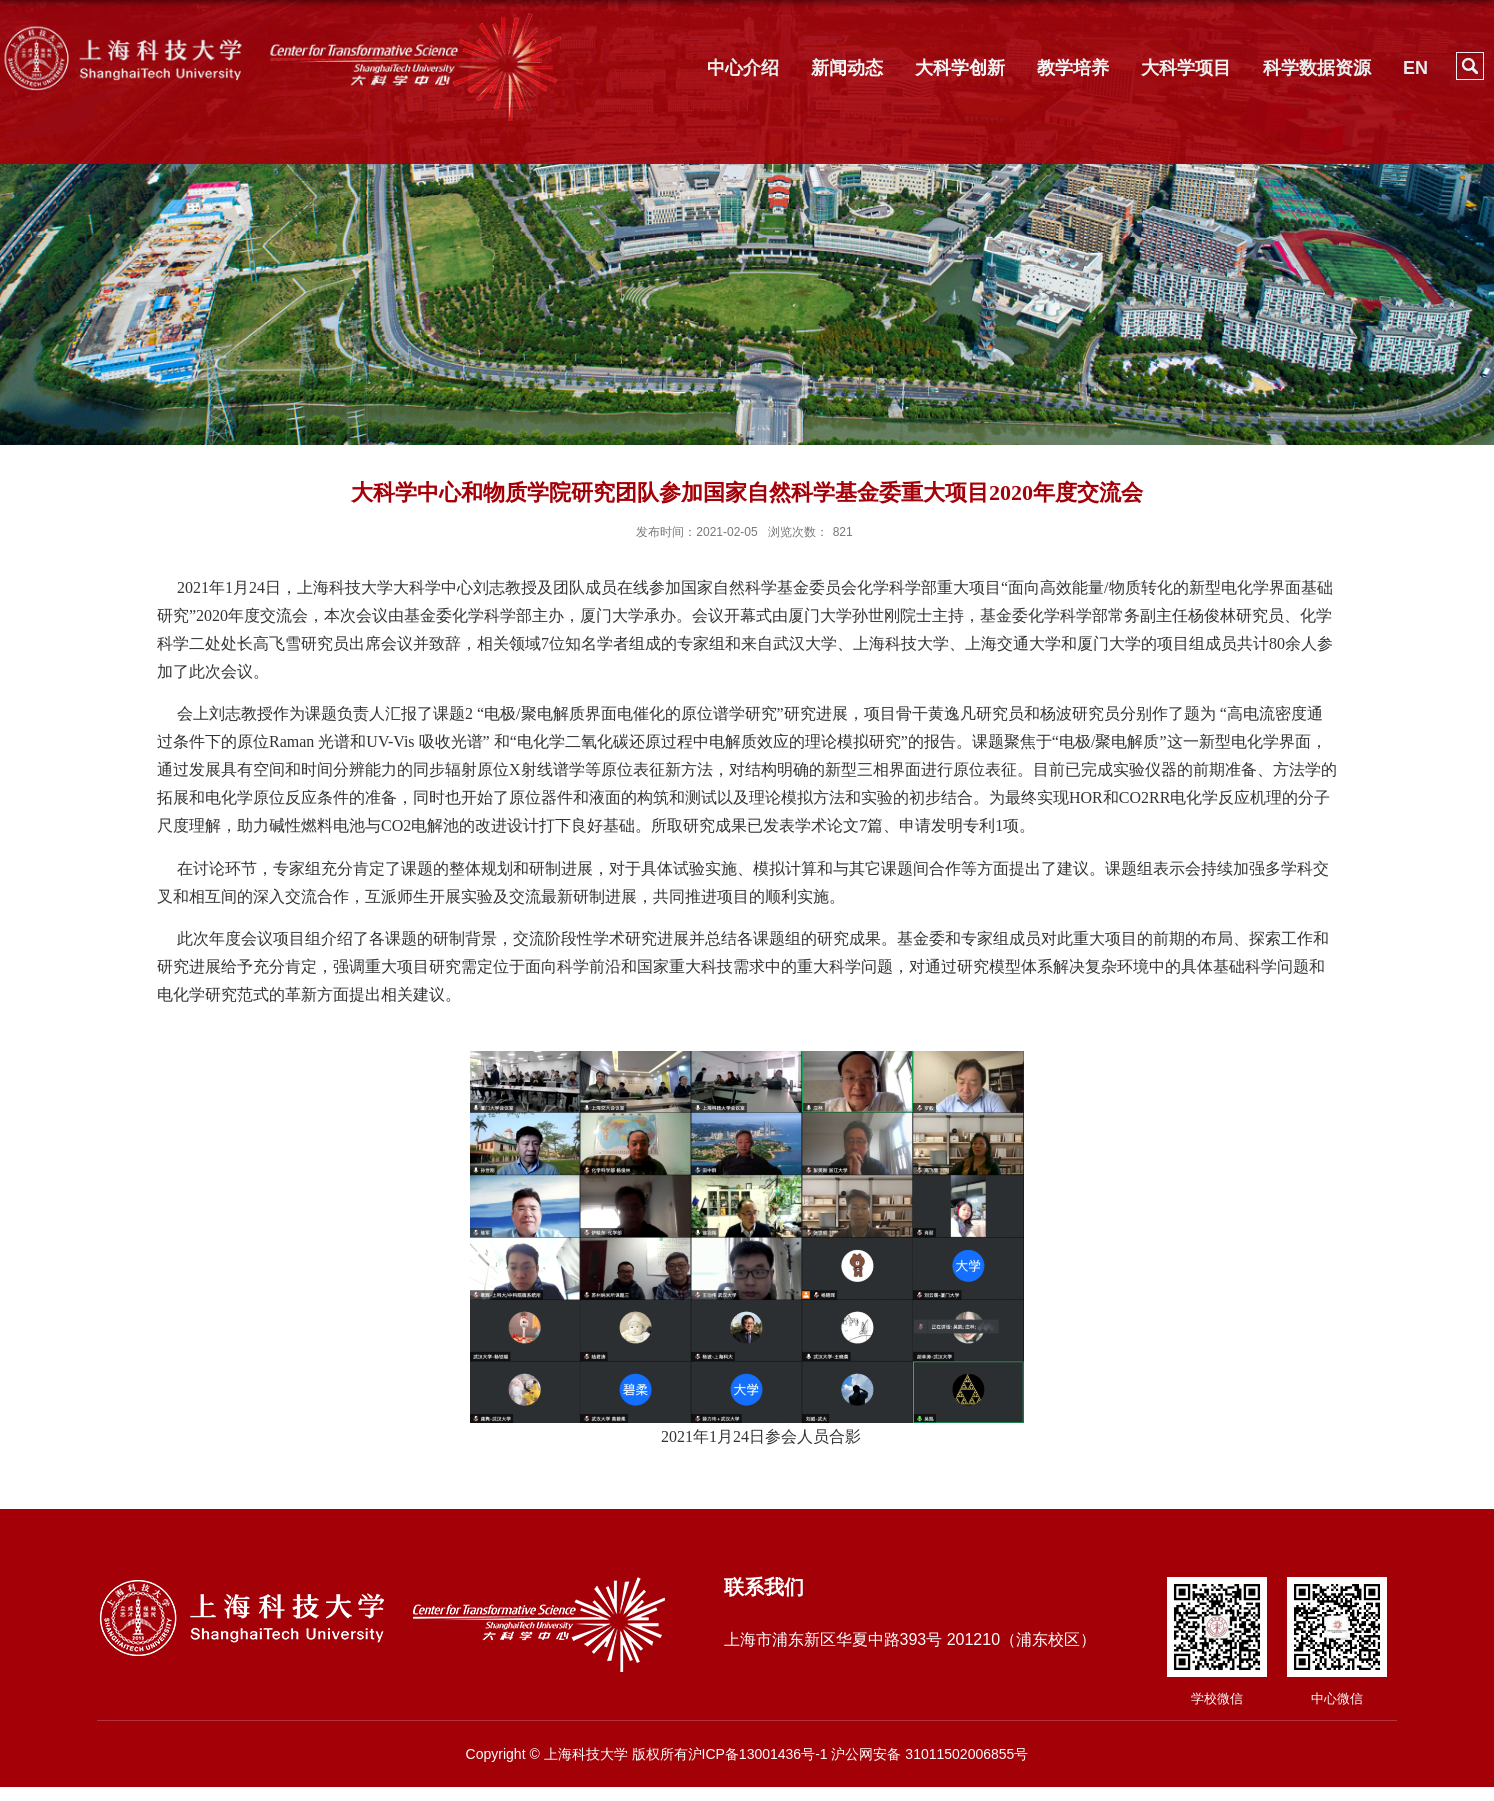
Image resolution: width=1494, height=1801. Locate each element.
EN (1415, 68)
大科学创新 (960, 68)
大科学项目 (1186, 68)
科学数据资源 (1317, 68)
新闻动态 (847, 68)
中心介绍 (743, 68)
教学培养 (1073, 68)
